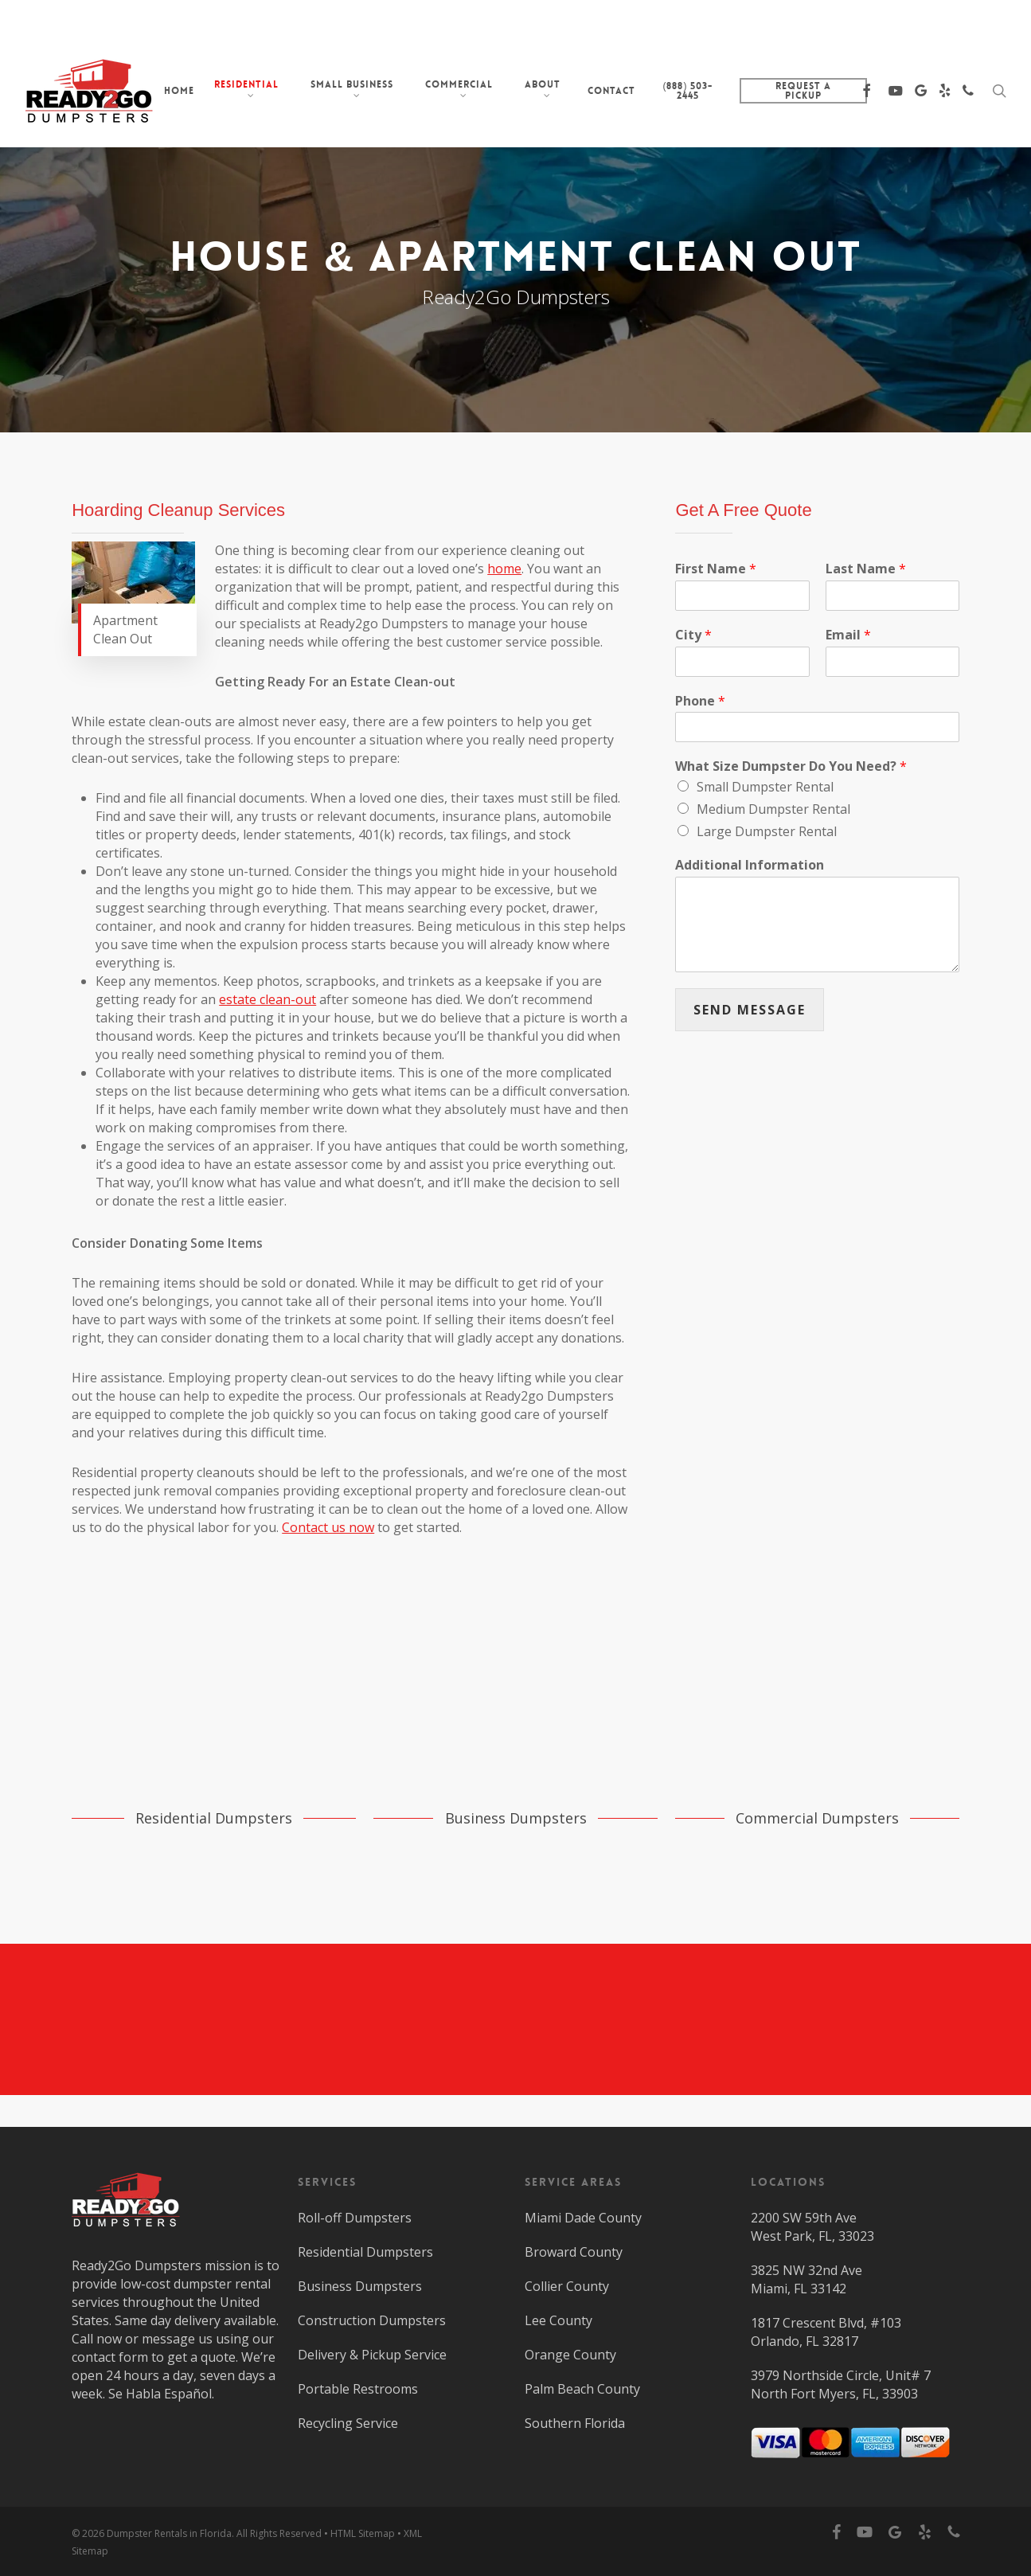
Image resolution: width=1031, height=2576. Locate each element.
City (693, 635)
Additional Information (749, 865)
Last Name (866, 569)
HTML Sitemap (362, 2533)
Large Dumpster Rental (767, 831)
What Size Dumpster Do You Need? (791, 766)
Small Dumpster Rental (765, 786)
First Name (715, 569)
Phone (700, 701)
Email (848, 635)
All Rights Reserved (279, 2533)
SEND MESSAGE (749, 1009)
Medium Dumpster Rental (773, 809)
